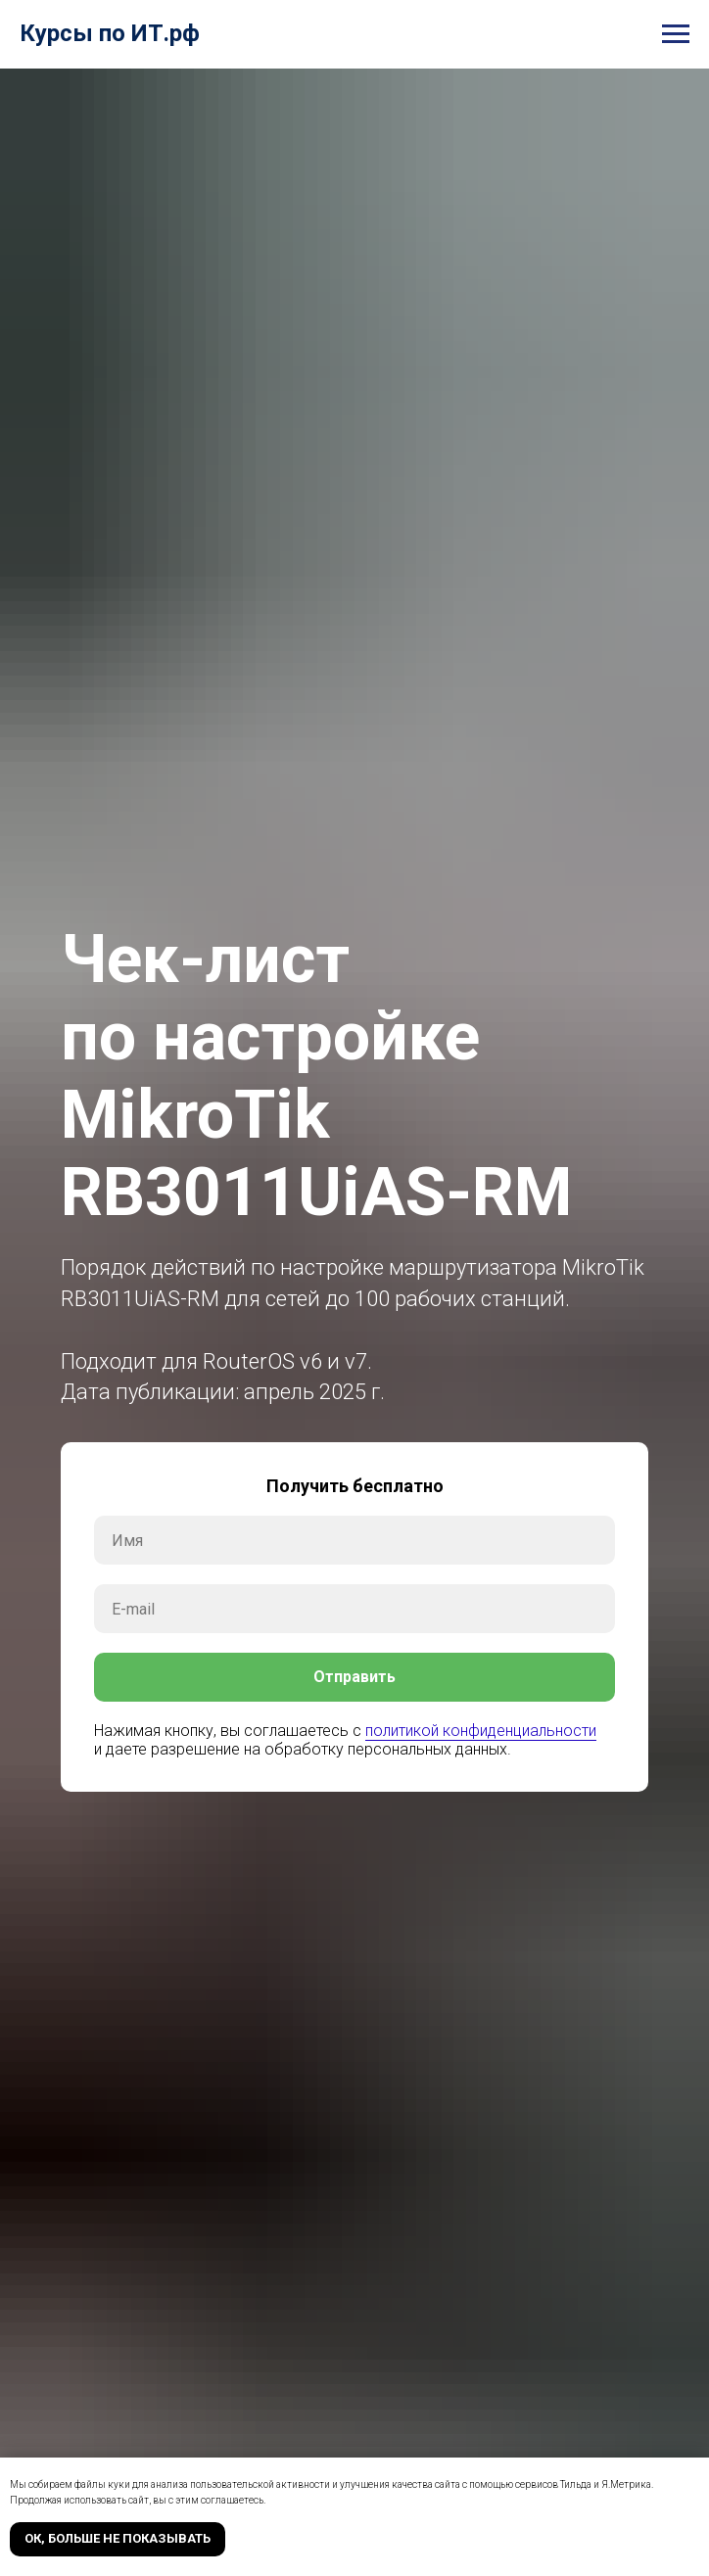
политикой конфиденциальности (480, 1730)
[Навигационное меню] (675, 34)
